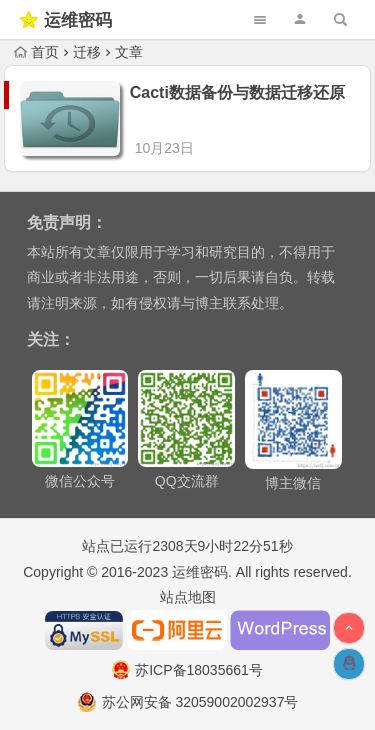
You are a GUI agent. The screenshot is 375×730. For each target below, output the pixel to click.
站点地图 (188, 579)
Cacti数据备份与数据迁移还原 (237, 92)
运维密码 (78, 20)
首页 (36, 52)
